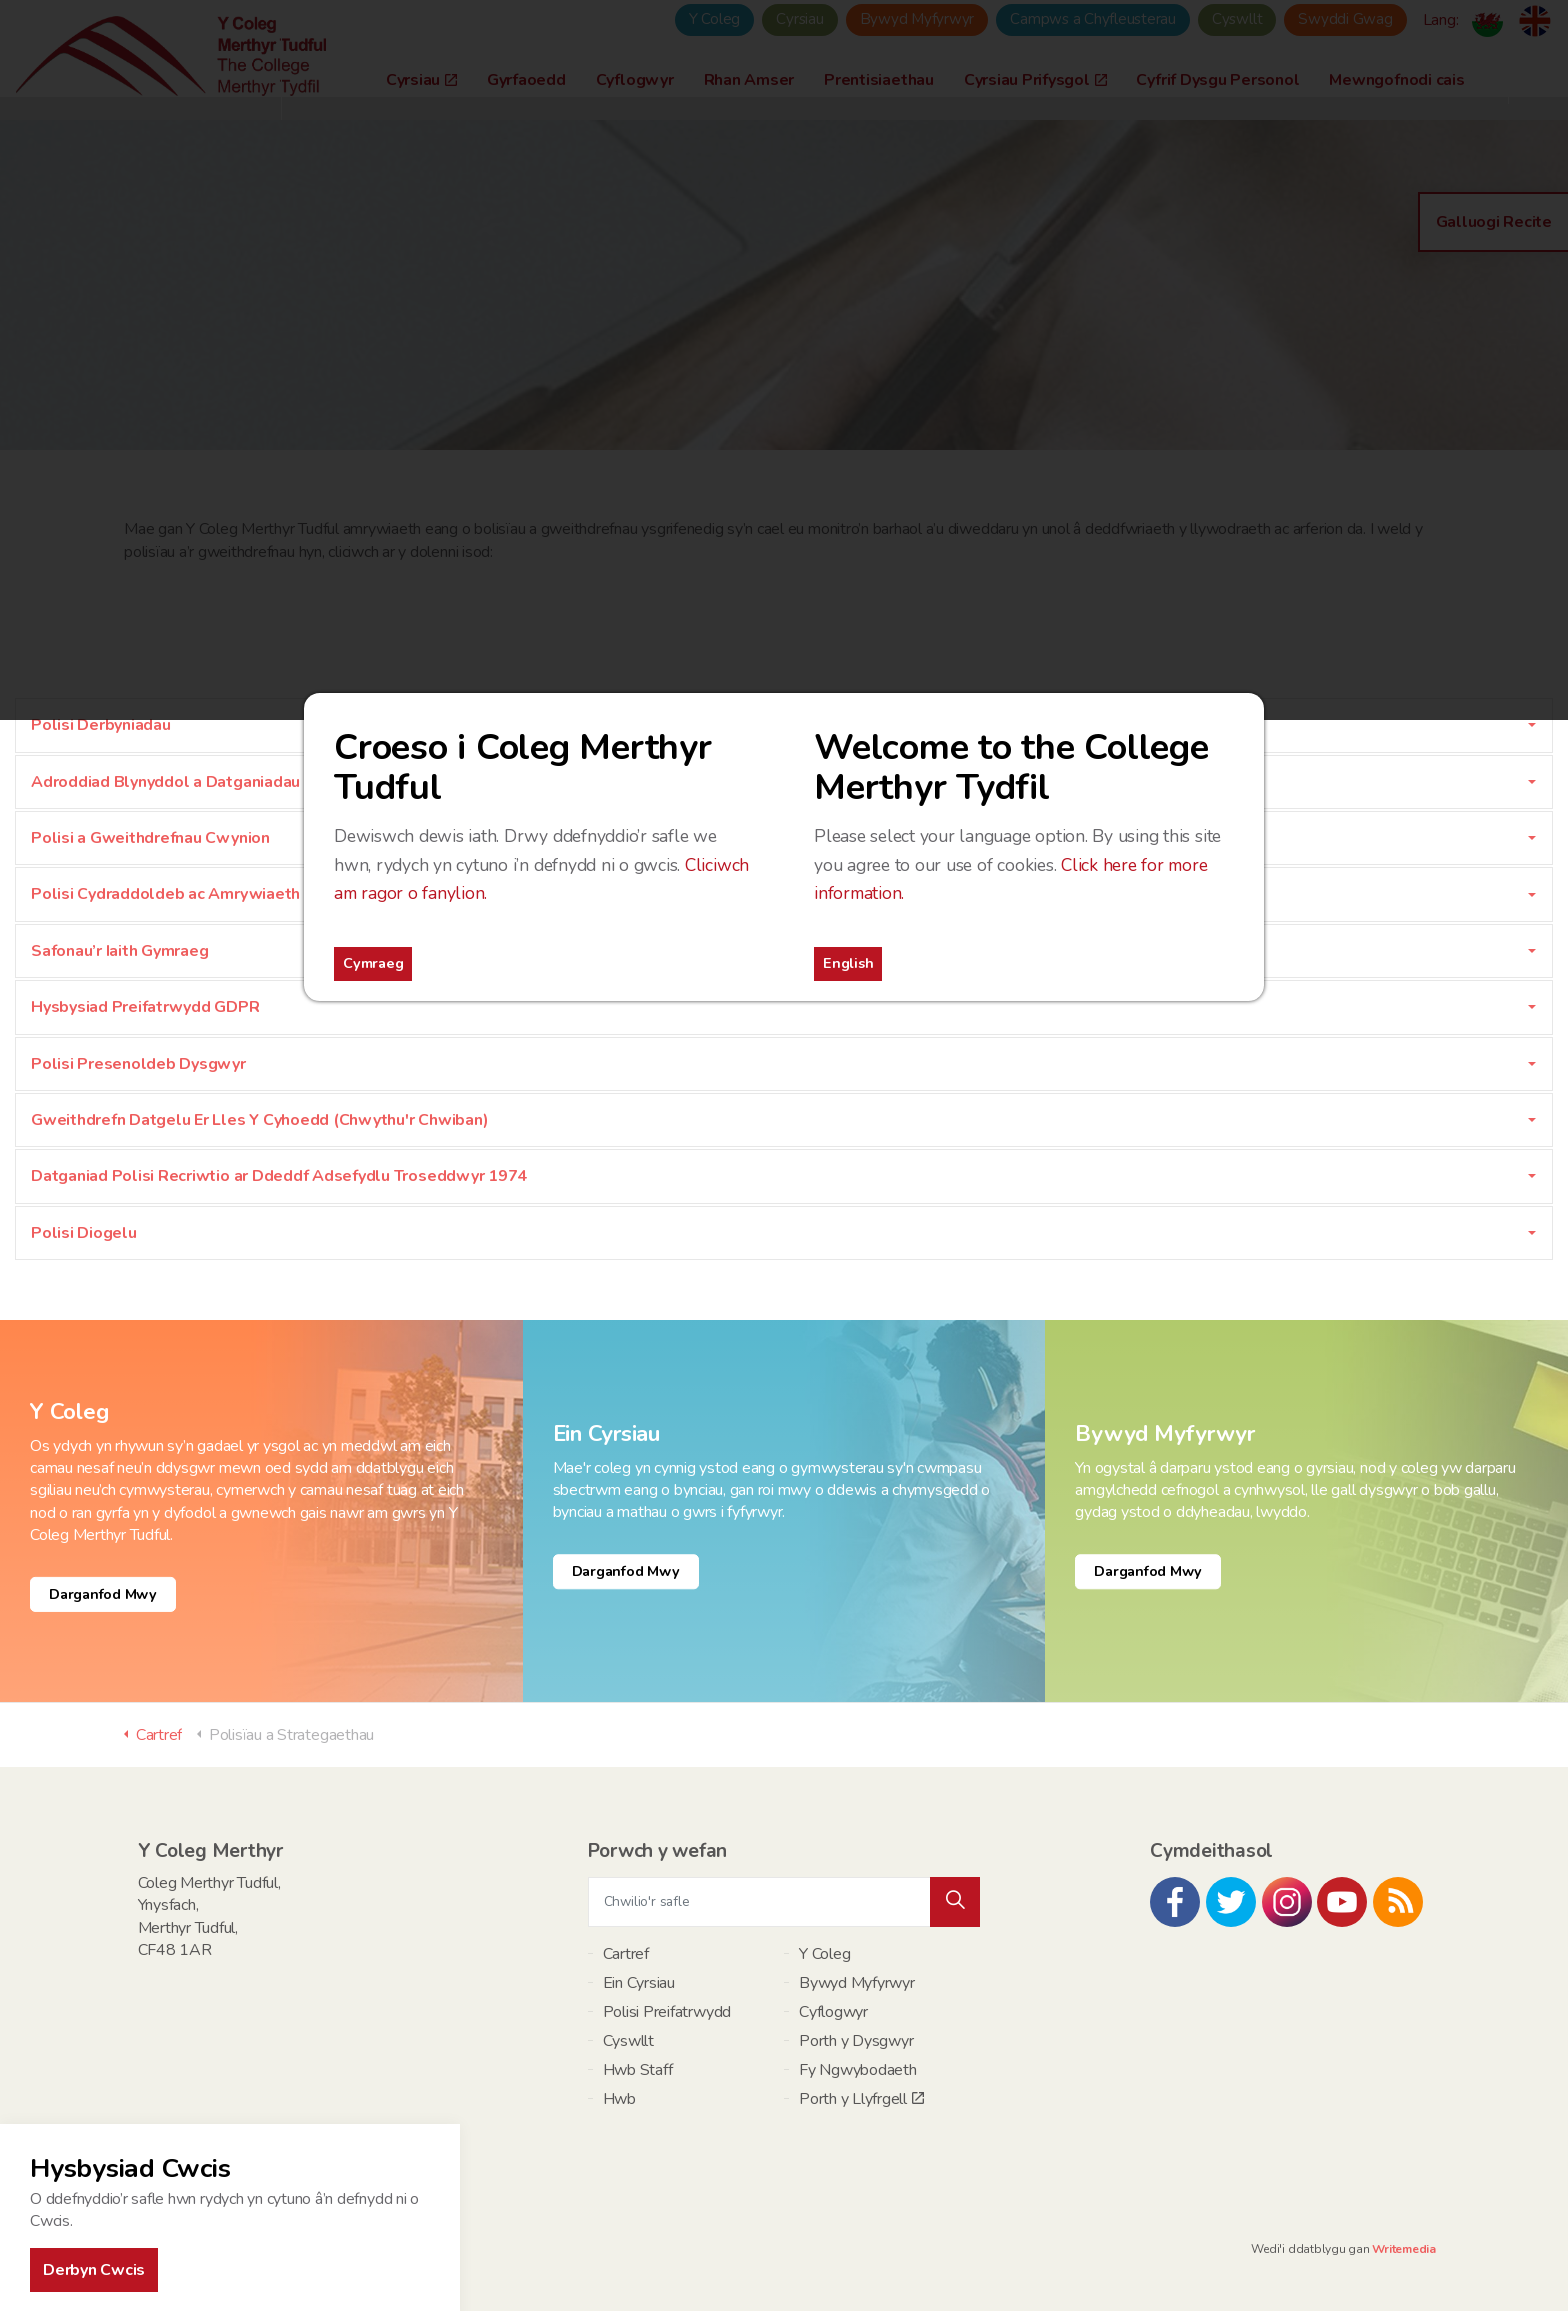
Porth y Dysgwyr (856, 2041)
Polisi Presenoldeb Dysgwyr (138, 1064)
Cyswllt (628, 2041)
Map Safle (202, 2249)
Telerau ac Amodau (292, 2249)
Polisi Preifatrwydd (667, 2012)
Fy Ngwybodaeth (858, 2070)
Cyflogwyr (833, 2012)
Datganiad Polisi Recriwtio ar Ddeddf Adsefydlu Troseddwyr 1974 (279, 1176)
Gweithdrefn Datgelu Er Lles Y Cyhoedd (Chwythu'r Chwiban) (259, 1120)
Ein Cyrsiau (639, 1983)
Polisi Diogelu (84, 1233)
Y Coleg (824, 1954)
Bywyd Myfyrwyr (857, 1983)
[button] (955, 1902)
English (848, 963)
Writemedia (1404, 2249)
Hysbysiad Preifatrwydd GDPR (145, 1007)
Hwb (619, 2099)
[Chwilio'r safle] (784, 1902)
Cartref (626, 1954)
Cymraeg (373, 963)
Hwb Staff (638, 2070)
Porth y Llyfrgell (861, 2099)
